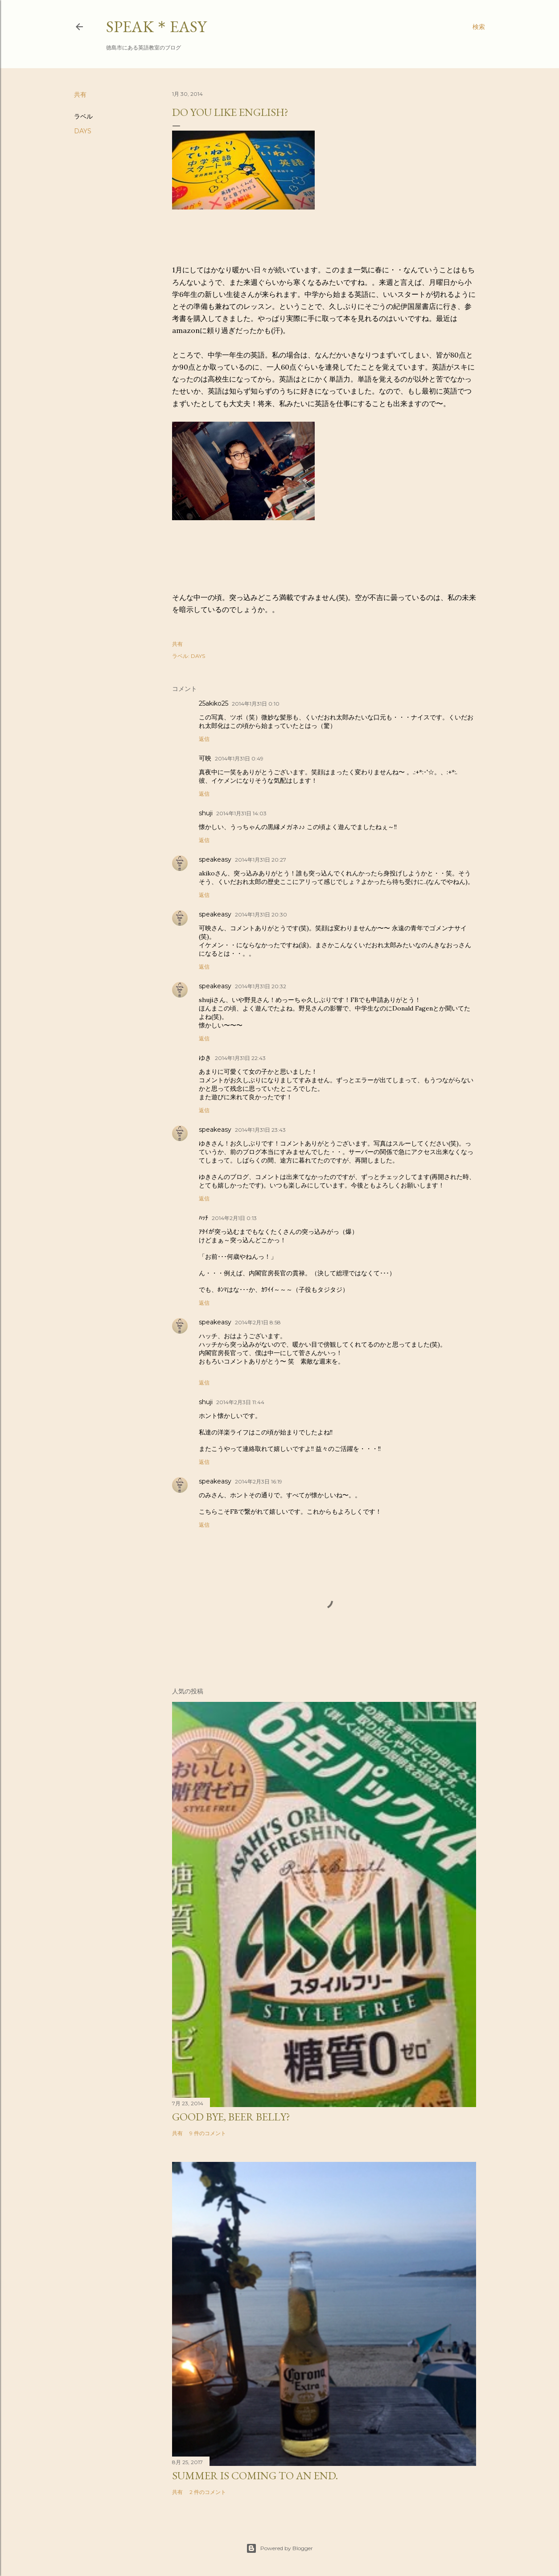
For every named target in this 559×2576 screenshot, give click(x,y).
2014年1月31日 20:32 (260, 986)
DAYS (82, 131)
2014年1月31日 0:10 (256, 703)
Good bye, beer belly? (231, 2117)
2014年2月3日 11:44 (240, 1402)
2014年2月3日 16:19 (258, 1481)
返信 (204, 738)
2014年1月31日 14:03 (241, 813)
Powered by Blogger (279, 2548)
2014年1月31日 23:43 (260, 1129)
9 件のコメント (207, 2133)
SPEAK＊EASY (156, 26)
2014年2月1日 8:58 (258, 1322)
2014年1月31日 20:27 (260, 859)
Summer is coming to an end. (255, 2475)
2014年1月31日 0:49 (239, 758)
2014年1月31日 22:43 (240, 1058)
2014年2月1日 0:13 (234, 1218)
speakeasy (215, 859)
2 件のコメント (207, 2492)
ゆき (205, 1058)
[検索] (479, 26)
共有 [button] (80, 94)
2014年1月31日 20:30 (261, 914)
